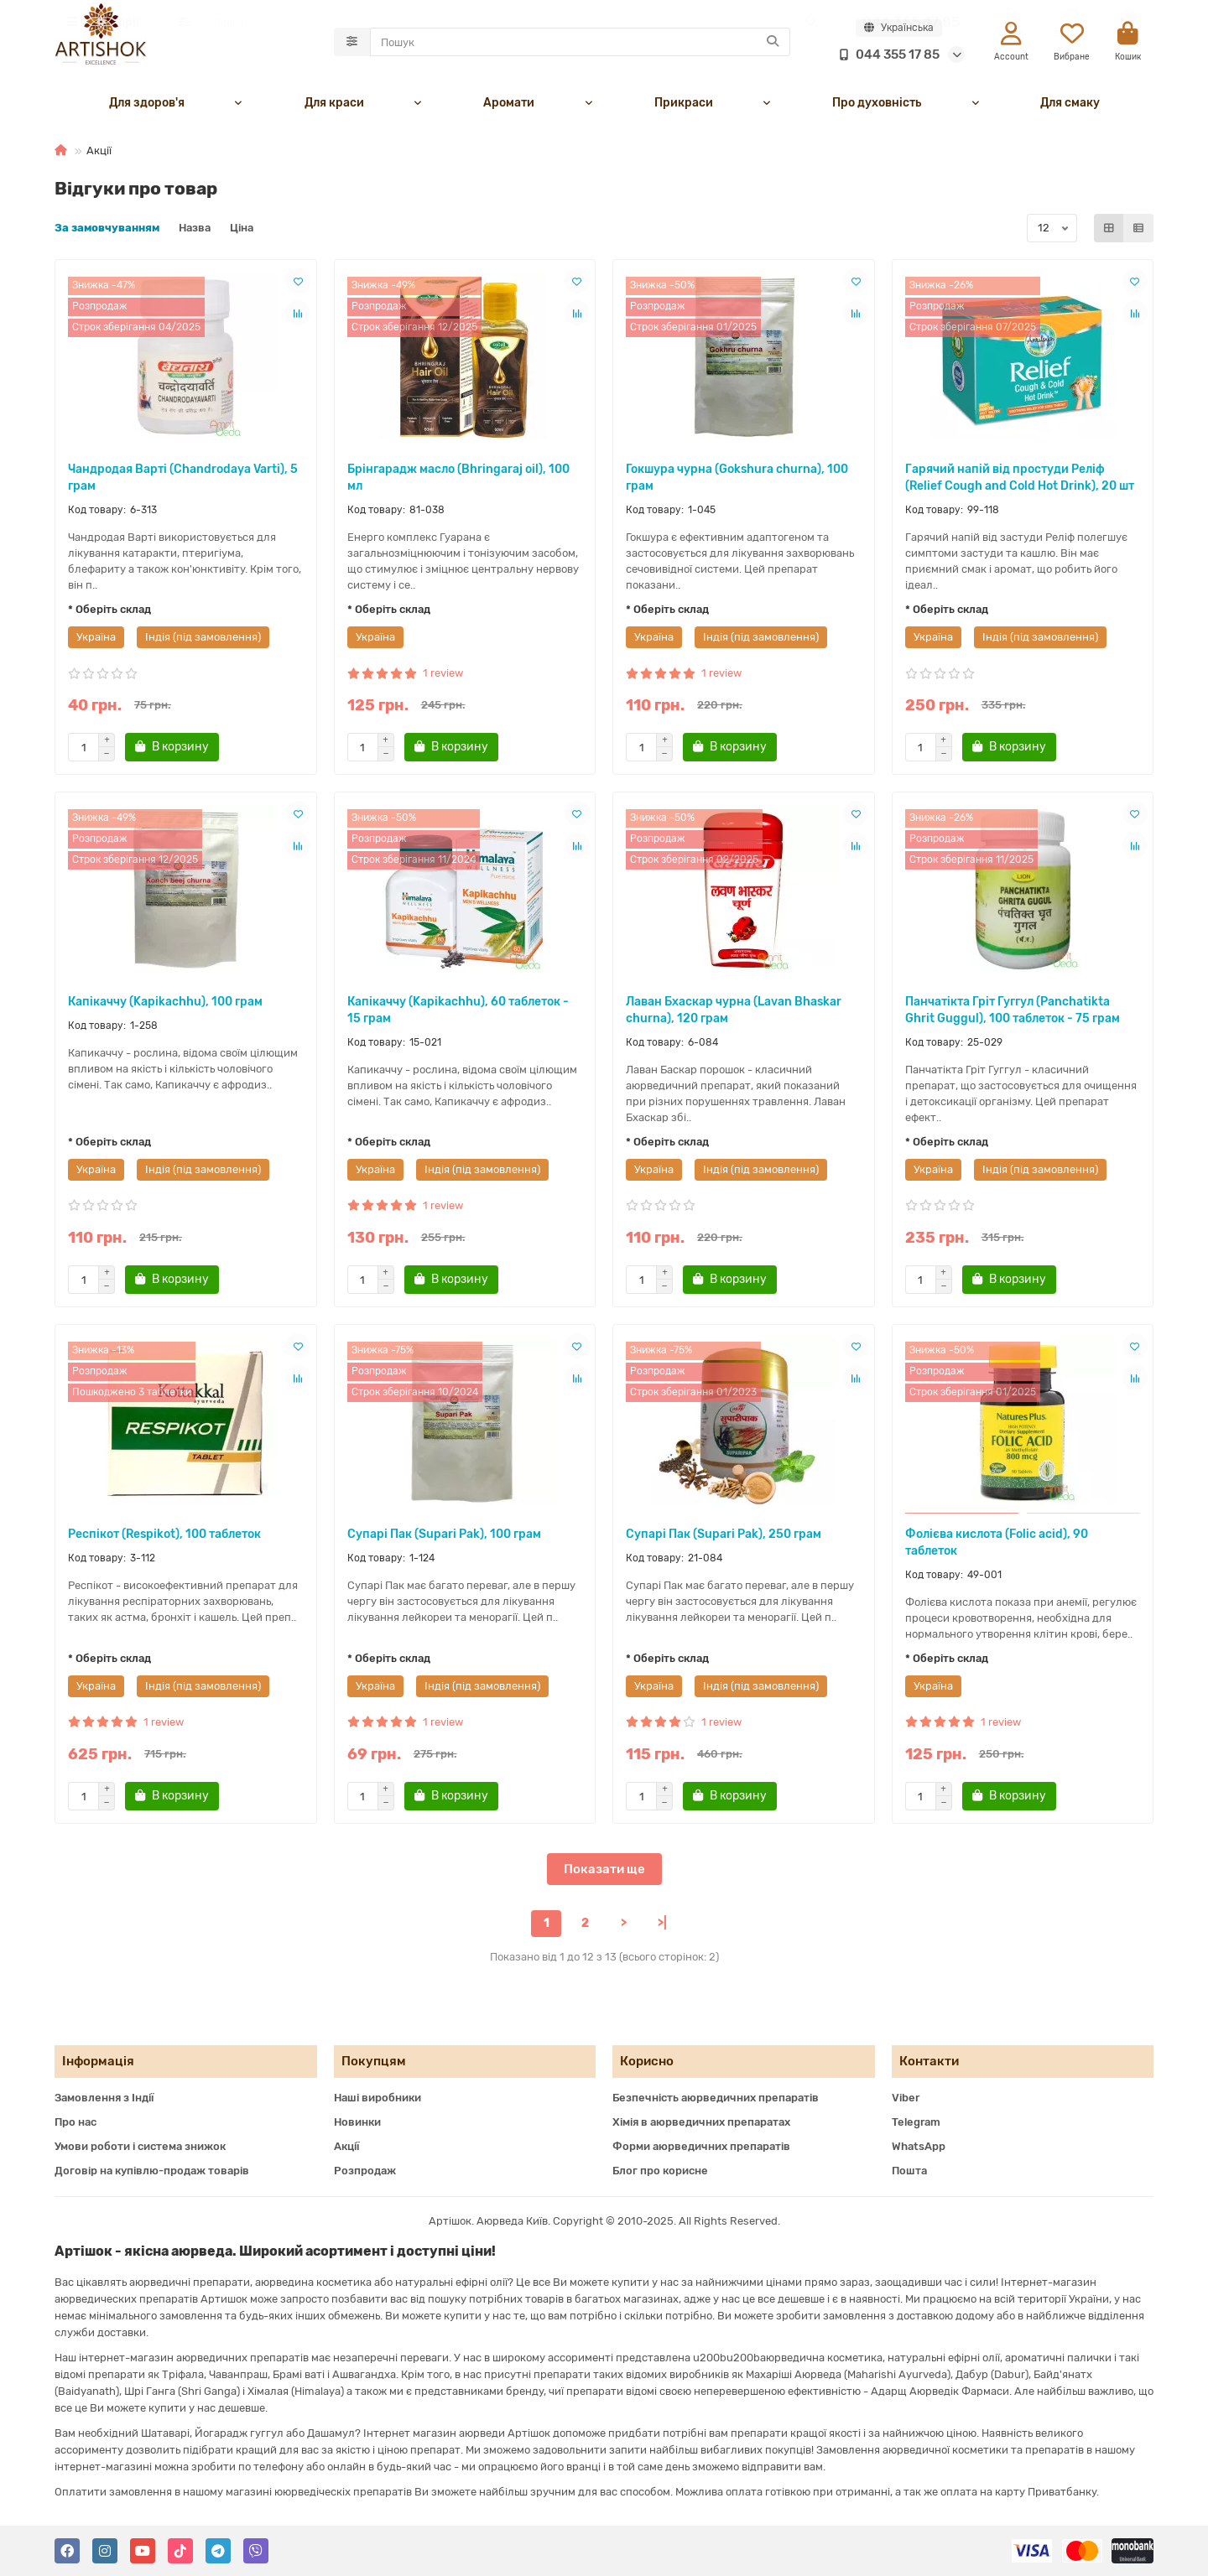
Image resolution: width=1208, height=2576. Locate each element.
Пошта (909, 2170)
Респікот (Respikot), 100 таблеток (164, 1538)
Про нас (75, 2122)
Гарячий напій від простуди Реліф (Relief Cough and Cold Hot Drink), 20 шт (1019, 481)
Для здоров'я (147, 107)
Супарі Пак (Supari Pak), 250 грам (723, 1538)
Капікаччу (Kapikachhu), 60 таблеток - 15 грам (458, 1014)
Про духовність (876, 107)
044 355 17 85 (886, 56)
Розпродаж (365, 2170)
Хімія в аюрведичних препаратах (701, 2122)
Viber (905, 2097)
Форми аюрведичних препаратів (701, 2146)
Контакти (929, 2061)
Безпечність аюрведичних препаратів (715, 2097)
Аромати (508, 107)
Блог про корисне (660, 2170)
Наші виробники (377, 2097)
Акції (346, 2146)
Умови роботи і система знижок (140, 2146)
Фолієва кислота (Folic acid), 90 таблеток (996, 1546)
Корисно (647, 2061)
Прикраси (683, 107)
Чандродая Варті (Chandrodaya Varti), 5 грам (183, 481)
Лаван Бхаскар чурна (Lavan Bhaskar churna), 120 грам (733, 1014)
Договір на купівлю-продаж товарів (152, 2170)
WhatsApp (918, 2146)
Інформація (98, 2061)
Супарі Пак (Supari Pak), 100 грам (444, 1538)
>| (662, 1927)
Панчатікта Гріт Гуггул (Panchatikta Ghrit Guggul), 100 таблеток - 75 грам (1012, 1014)
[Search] (580, 44)
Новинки (357, 2122)
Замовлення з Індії (104, 2097)
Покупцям (373, 2061)
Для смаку (1070, 107)
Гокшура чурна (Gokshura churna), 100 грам (737, 481)
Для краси (334, 107)
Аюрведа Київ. (514, 2221)
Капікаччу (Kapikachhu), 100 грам (165, 1006)
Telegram (916, 2122)
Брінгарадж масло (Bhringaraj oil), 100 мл (458, 481)
